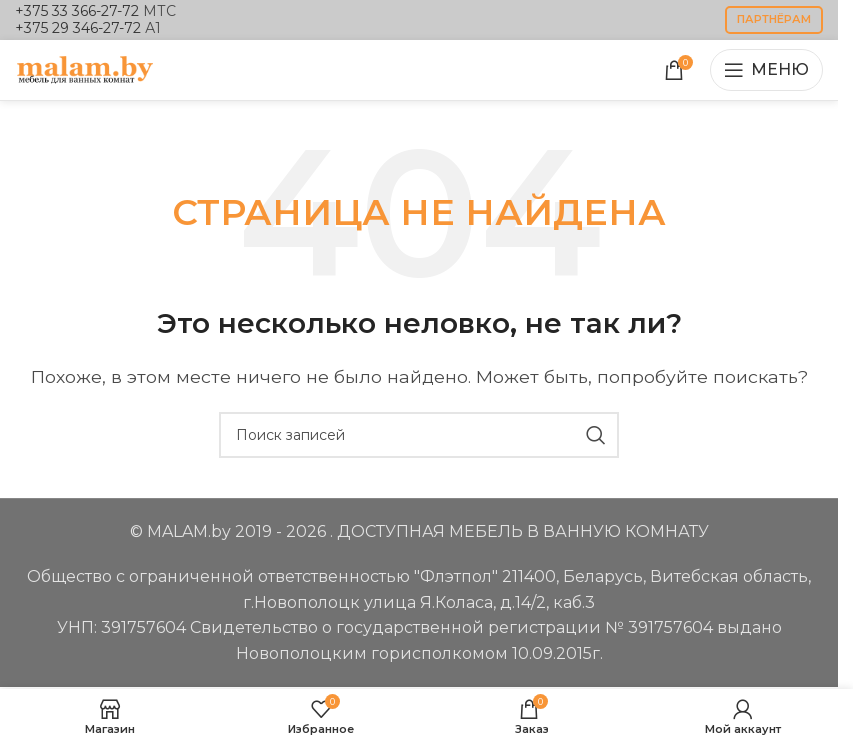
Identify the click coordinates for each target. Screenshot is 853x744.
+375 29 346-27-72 (78, 28)
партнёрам (774, 19)
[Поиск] (419, 435)
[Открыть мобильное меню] (766, 70)
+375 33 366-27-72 (77, 11)
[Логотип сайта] (85, 68)
